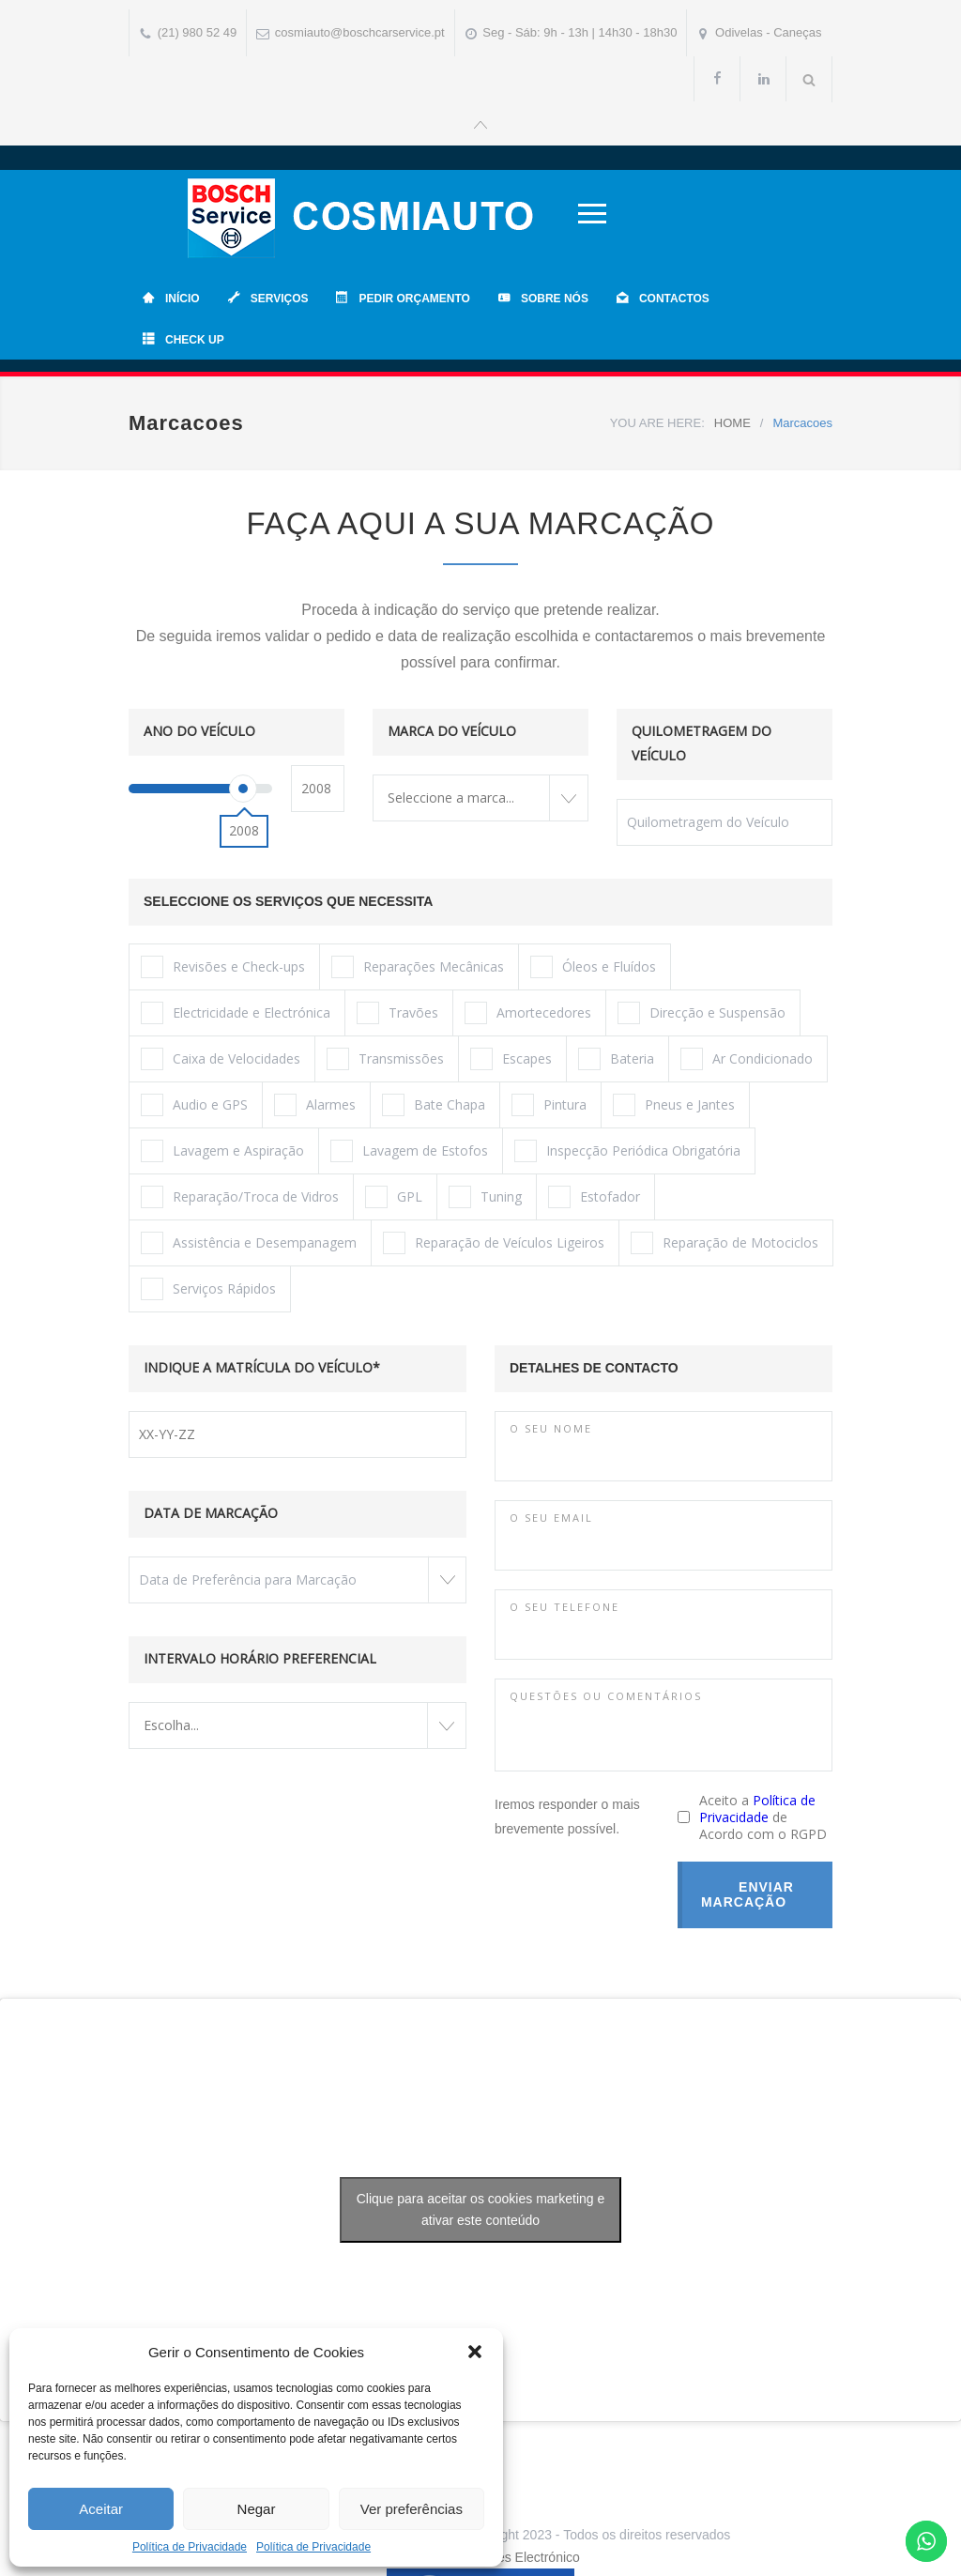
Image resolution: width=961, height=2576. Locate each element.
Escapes (511, 1057)
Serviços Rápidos (208, 1287)
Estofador (594, 1195)
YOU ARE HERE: (657, 421)
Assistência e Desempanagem (249, 1241)
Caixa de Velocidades (220, 1057)
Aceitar (101, 2509)
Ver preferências (411, 2509)
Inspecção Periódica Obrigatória (627, 1149)
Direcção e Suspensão (702, 1011)
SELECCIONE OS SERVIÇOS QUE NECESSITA (288, 899)
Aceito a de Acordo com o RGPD (763, 1815)
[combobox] (480, 796)
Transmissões (385, 1057)
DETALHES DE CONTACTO (594, 1365)
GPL (393, 1195)
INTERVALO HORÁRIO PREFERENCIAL (260, 1656)
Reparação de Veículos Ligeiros (493, 1241)
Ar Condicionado (746, 1057)
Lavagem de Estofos (409, 1149)
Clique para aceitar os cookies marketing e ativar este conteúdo (481, 2207)
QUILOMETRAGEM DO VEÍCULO (701, 741)
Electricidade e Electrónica (235, 1011)
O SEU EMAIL (551, 1516)
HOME (732, 421)
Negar (256, 2509)
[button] (474, 2351)
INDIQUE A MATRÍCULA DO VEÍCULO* (262, 1365)
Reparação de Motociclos (724, 1241)
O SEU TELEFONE (564, 1605)
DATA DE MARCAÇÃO (211, 1511)
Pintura (549, 1103)
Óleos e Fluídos (593, 965)
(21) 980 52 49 (197, 32)
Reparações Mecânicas (417, 965)
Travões (397, 1011)
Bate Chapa (433, 1103)
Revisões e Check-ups (223, 965)
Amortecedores (528, 1011)
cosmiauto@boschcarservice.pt (360, 32)
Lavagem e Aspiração (222, 1149)
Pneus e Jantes (674, 1103)
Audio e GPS (194, 1103)
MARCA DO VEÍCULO (452, 729)
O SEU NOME (551, 1426)
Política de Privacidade (189, 2546)
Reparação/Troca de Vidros (240, 1195)
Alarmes (315, 1103)
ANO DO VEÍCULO (199, 729)
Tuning (485, 1195)
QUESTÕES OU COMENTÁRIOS (606, 1694)
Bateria (616, 1057)
